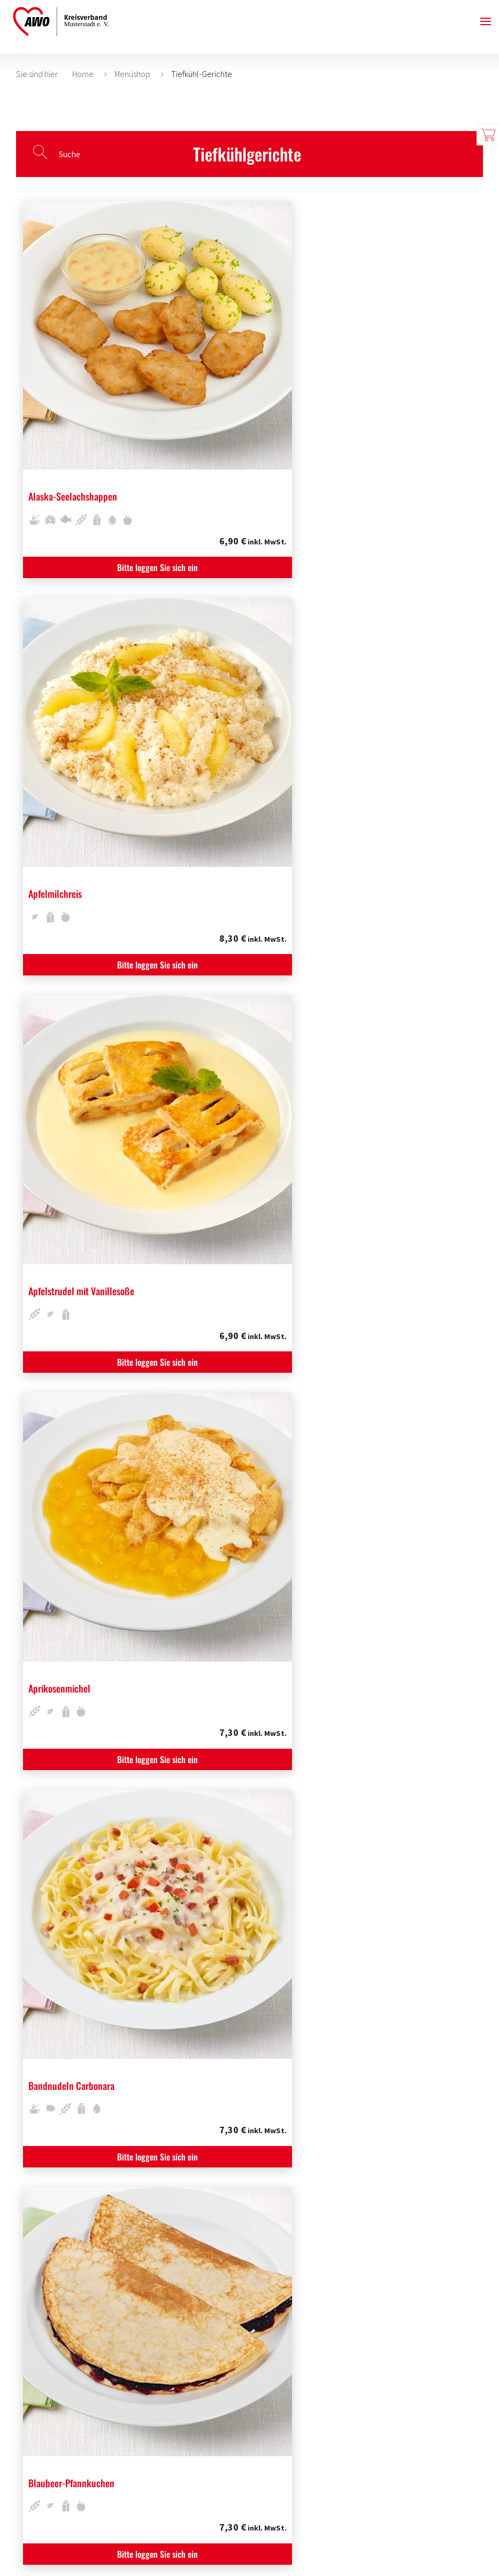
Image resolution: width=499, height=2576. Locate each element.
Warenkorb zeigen (488, 134)
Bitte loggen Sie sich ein (93, 438)
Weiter (291, 2370)
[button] (485, 21)
